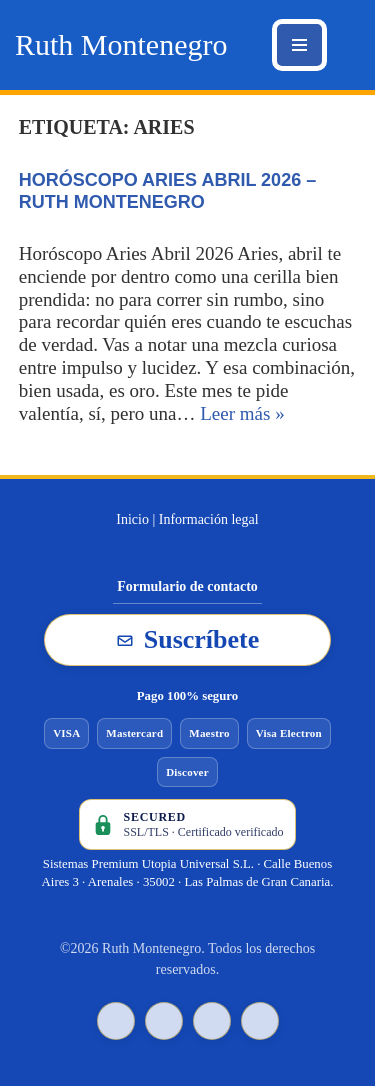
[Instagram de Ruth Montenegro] (260, 1021)
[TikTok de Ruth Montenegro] (116, 1021)
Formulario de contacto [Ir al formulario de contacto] (187, 586)
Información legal (209, 519)
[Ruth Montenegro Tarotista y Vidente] (121, 45)
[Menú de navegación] (299, 45)
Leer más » (242, 413)
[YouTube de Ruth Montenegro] (212, 1021)
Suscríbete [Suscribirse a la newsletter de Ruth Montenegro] (188, 639)
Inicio (132, 519)
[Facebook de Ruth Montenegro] (164, 1021)
